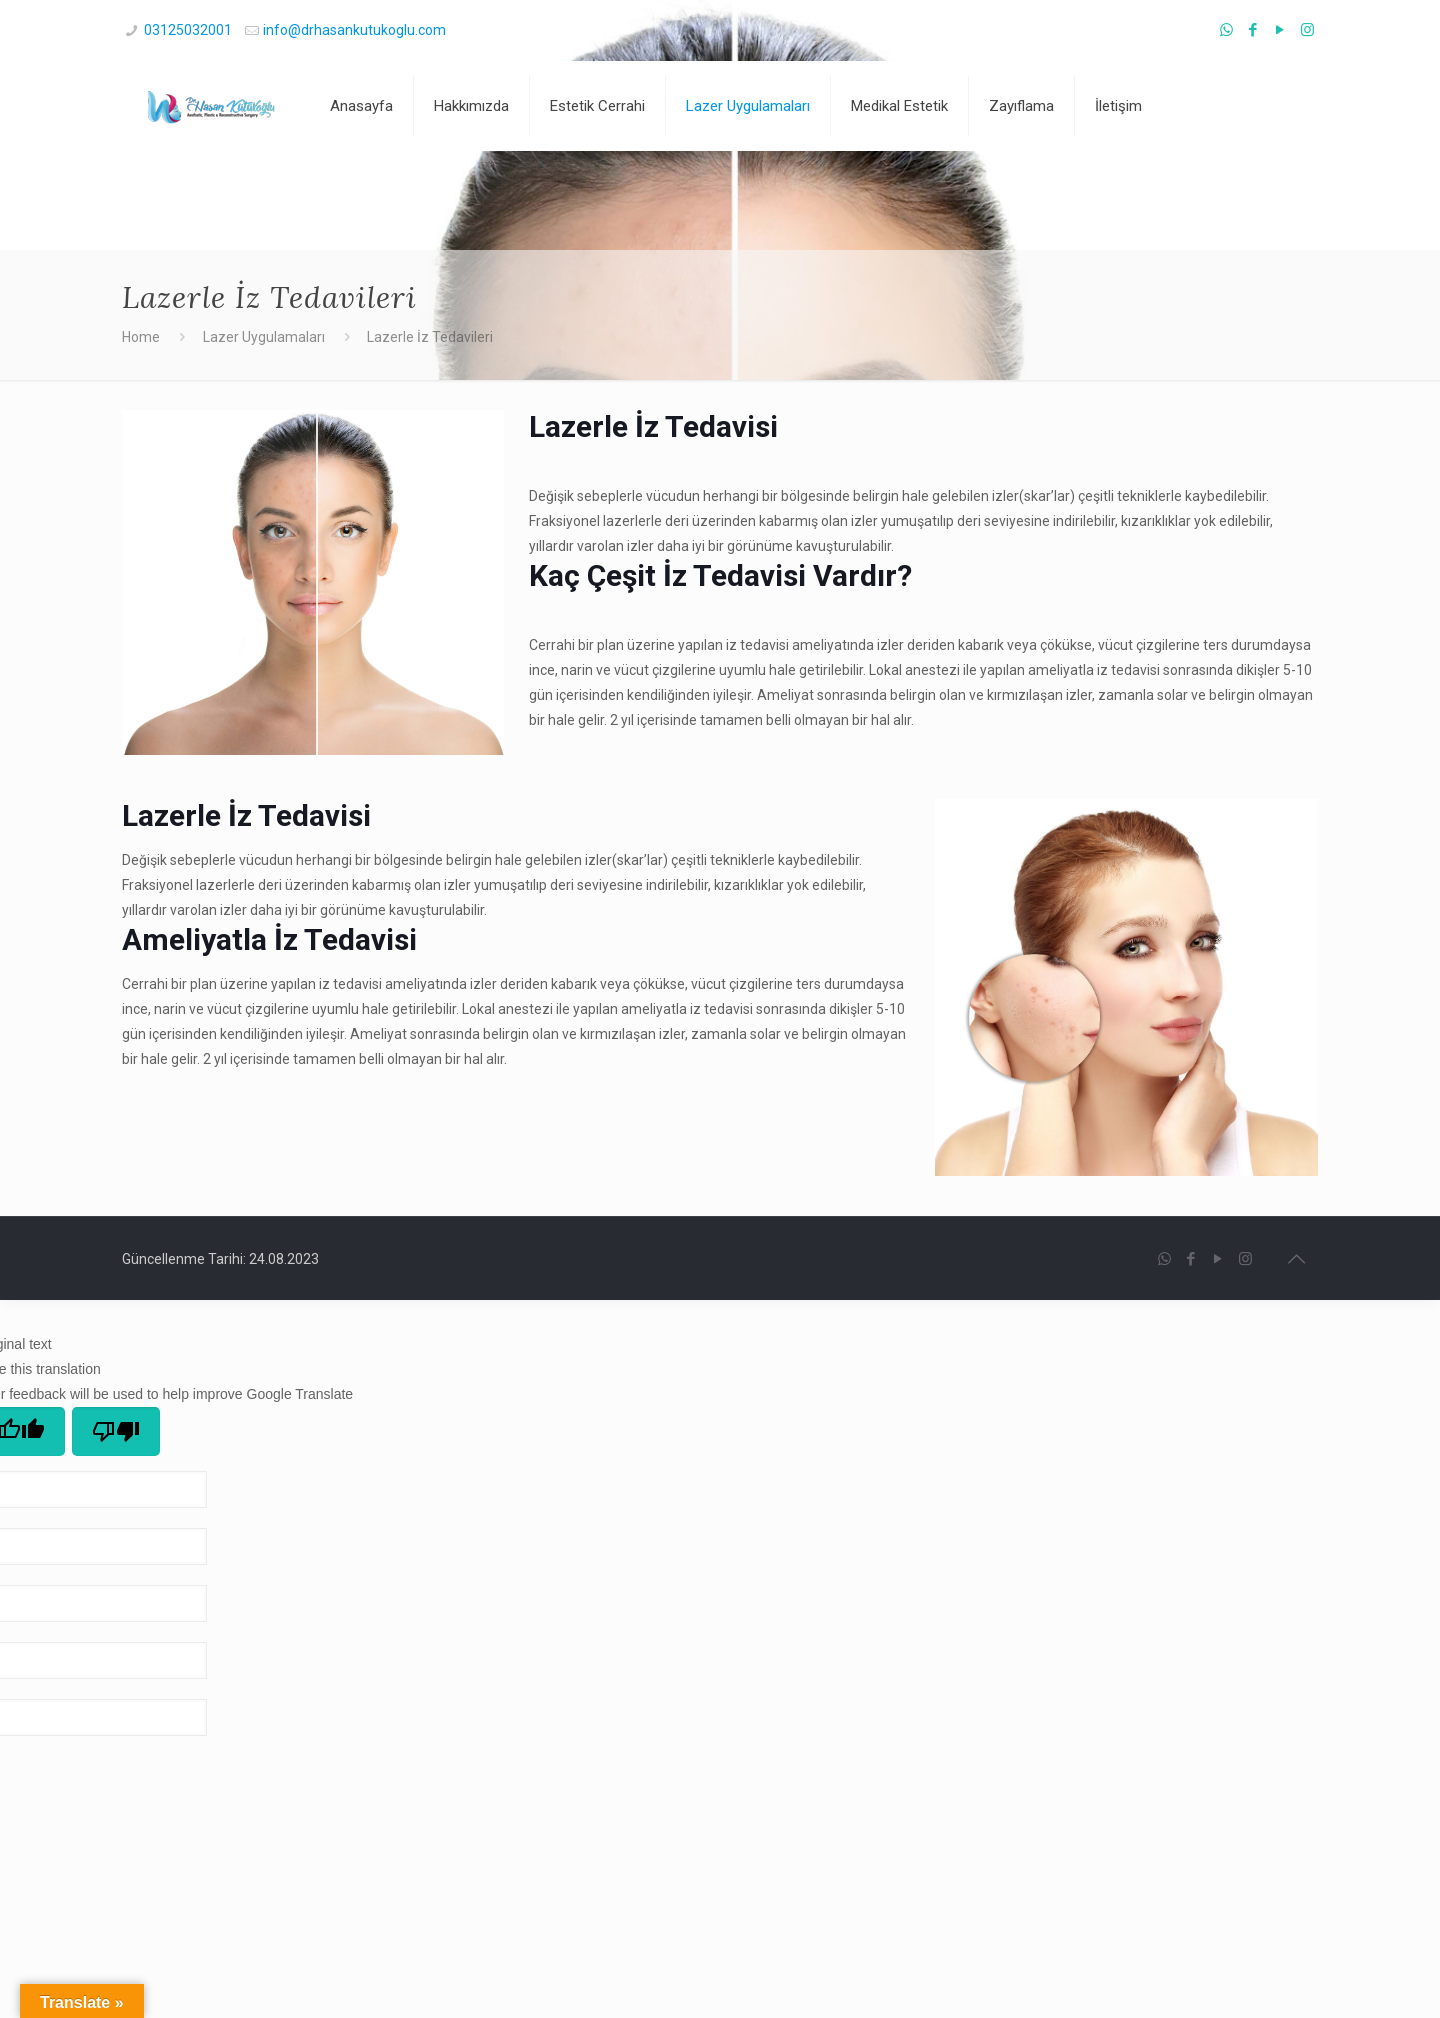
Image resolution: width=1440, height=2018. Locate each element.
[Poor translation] (116, 1431)
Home (141, 337)
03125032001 (188, 30)
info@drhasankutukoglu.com (354, 30)
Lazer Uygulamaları (264, 337)
